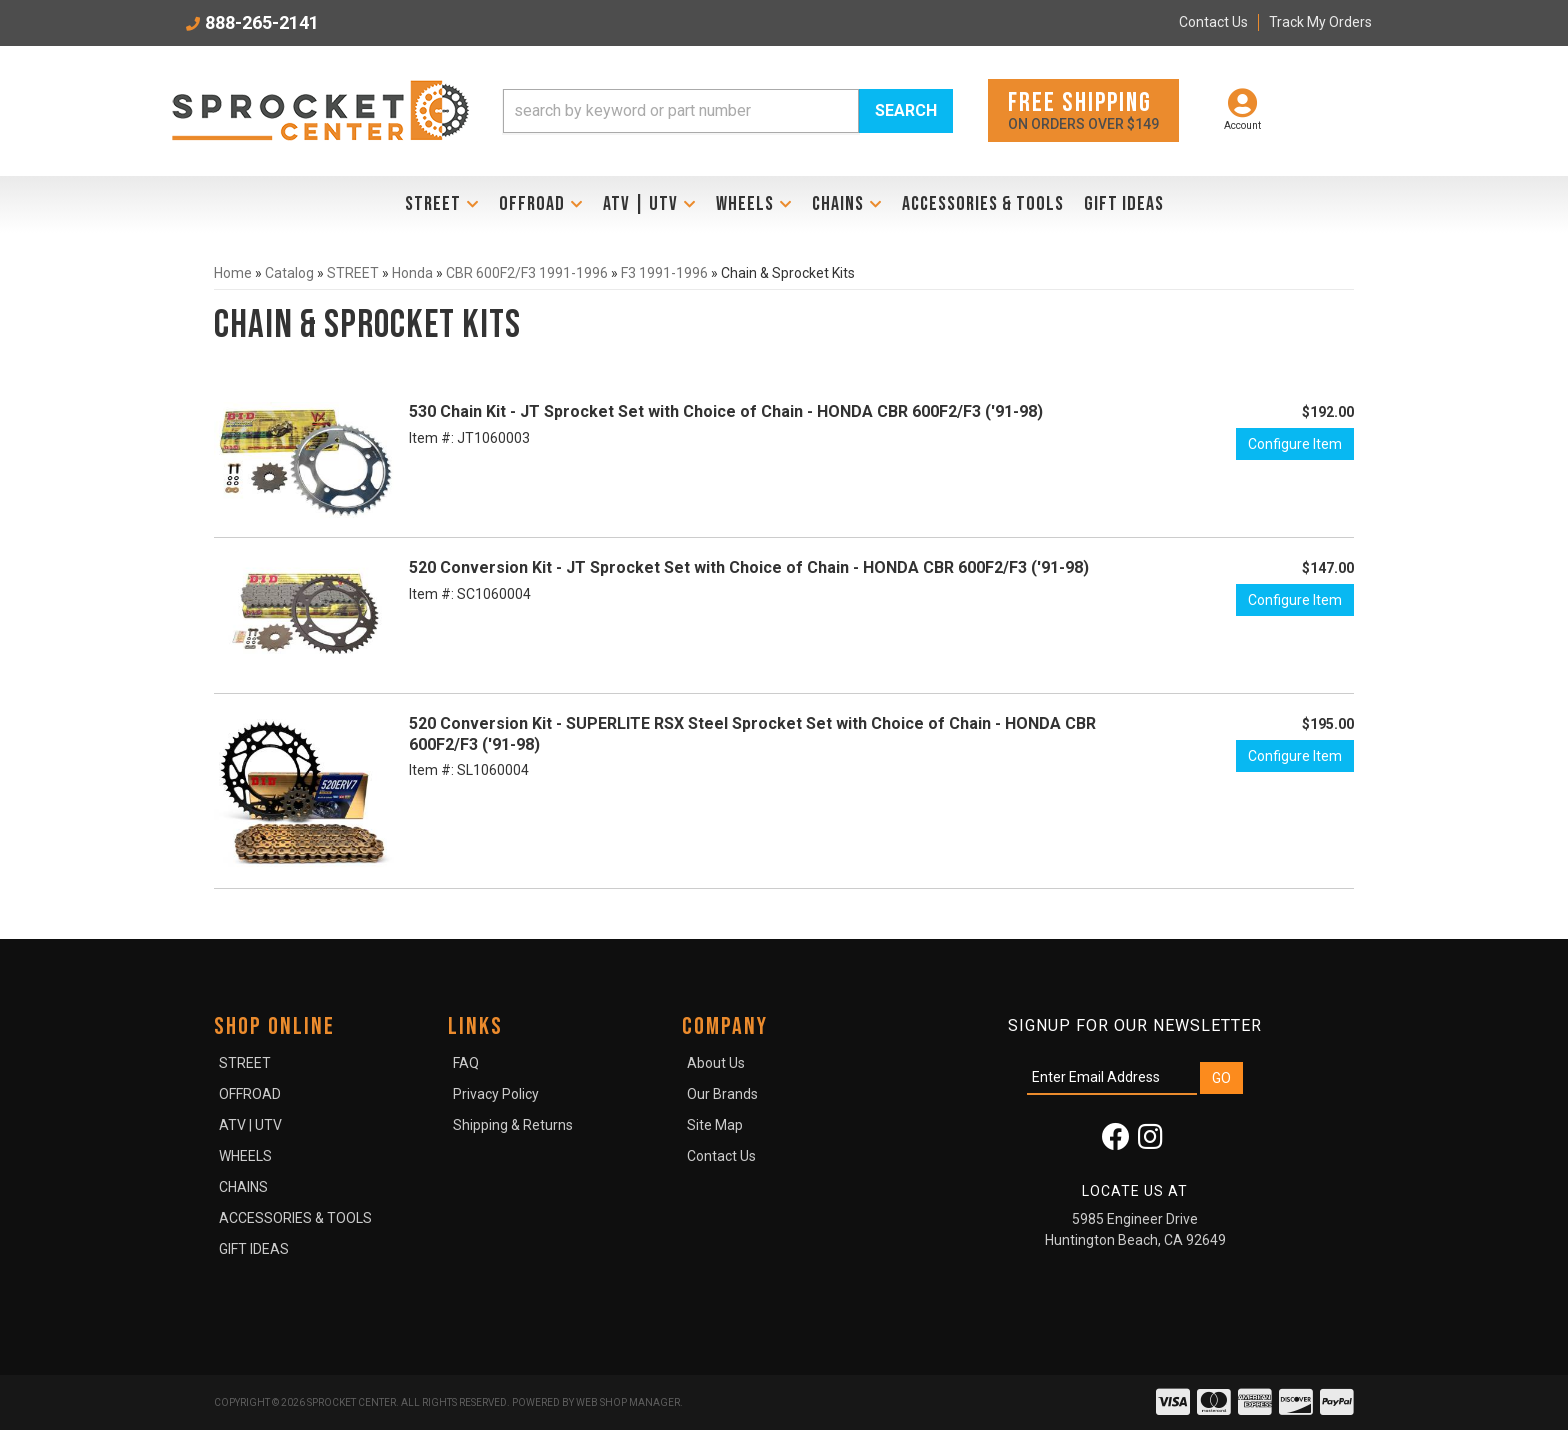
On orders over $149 (1083, 109)
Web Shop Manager (628, 1402)
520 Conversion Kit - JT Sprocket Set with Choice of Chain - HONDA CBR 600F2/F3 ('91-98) (749, 567)
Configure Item (1295, 444)
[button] (728, 111)
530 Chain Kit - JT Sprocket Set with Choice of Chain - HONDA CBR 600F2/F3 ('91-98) (726, 411)
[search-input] (681, 111)
